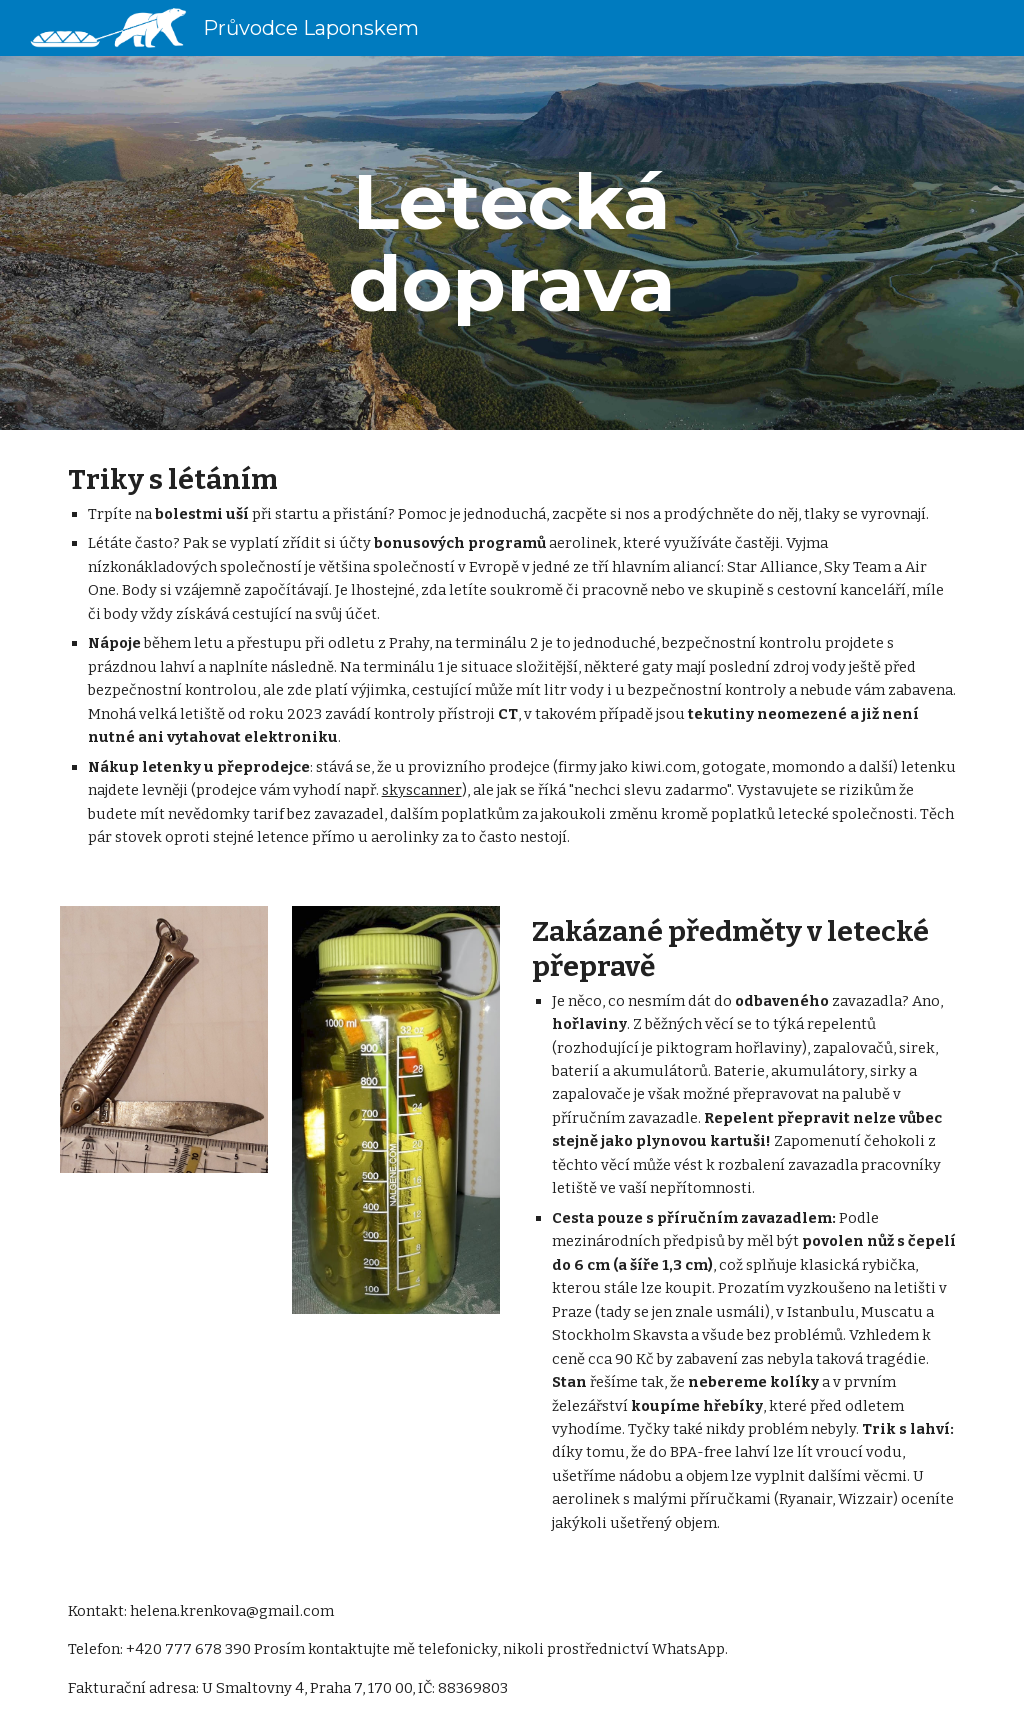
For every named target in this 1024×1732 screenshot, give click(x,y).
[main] (511, 243)
